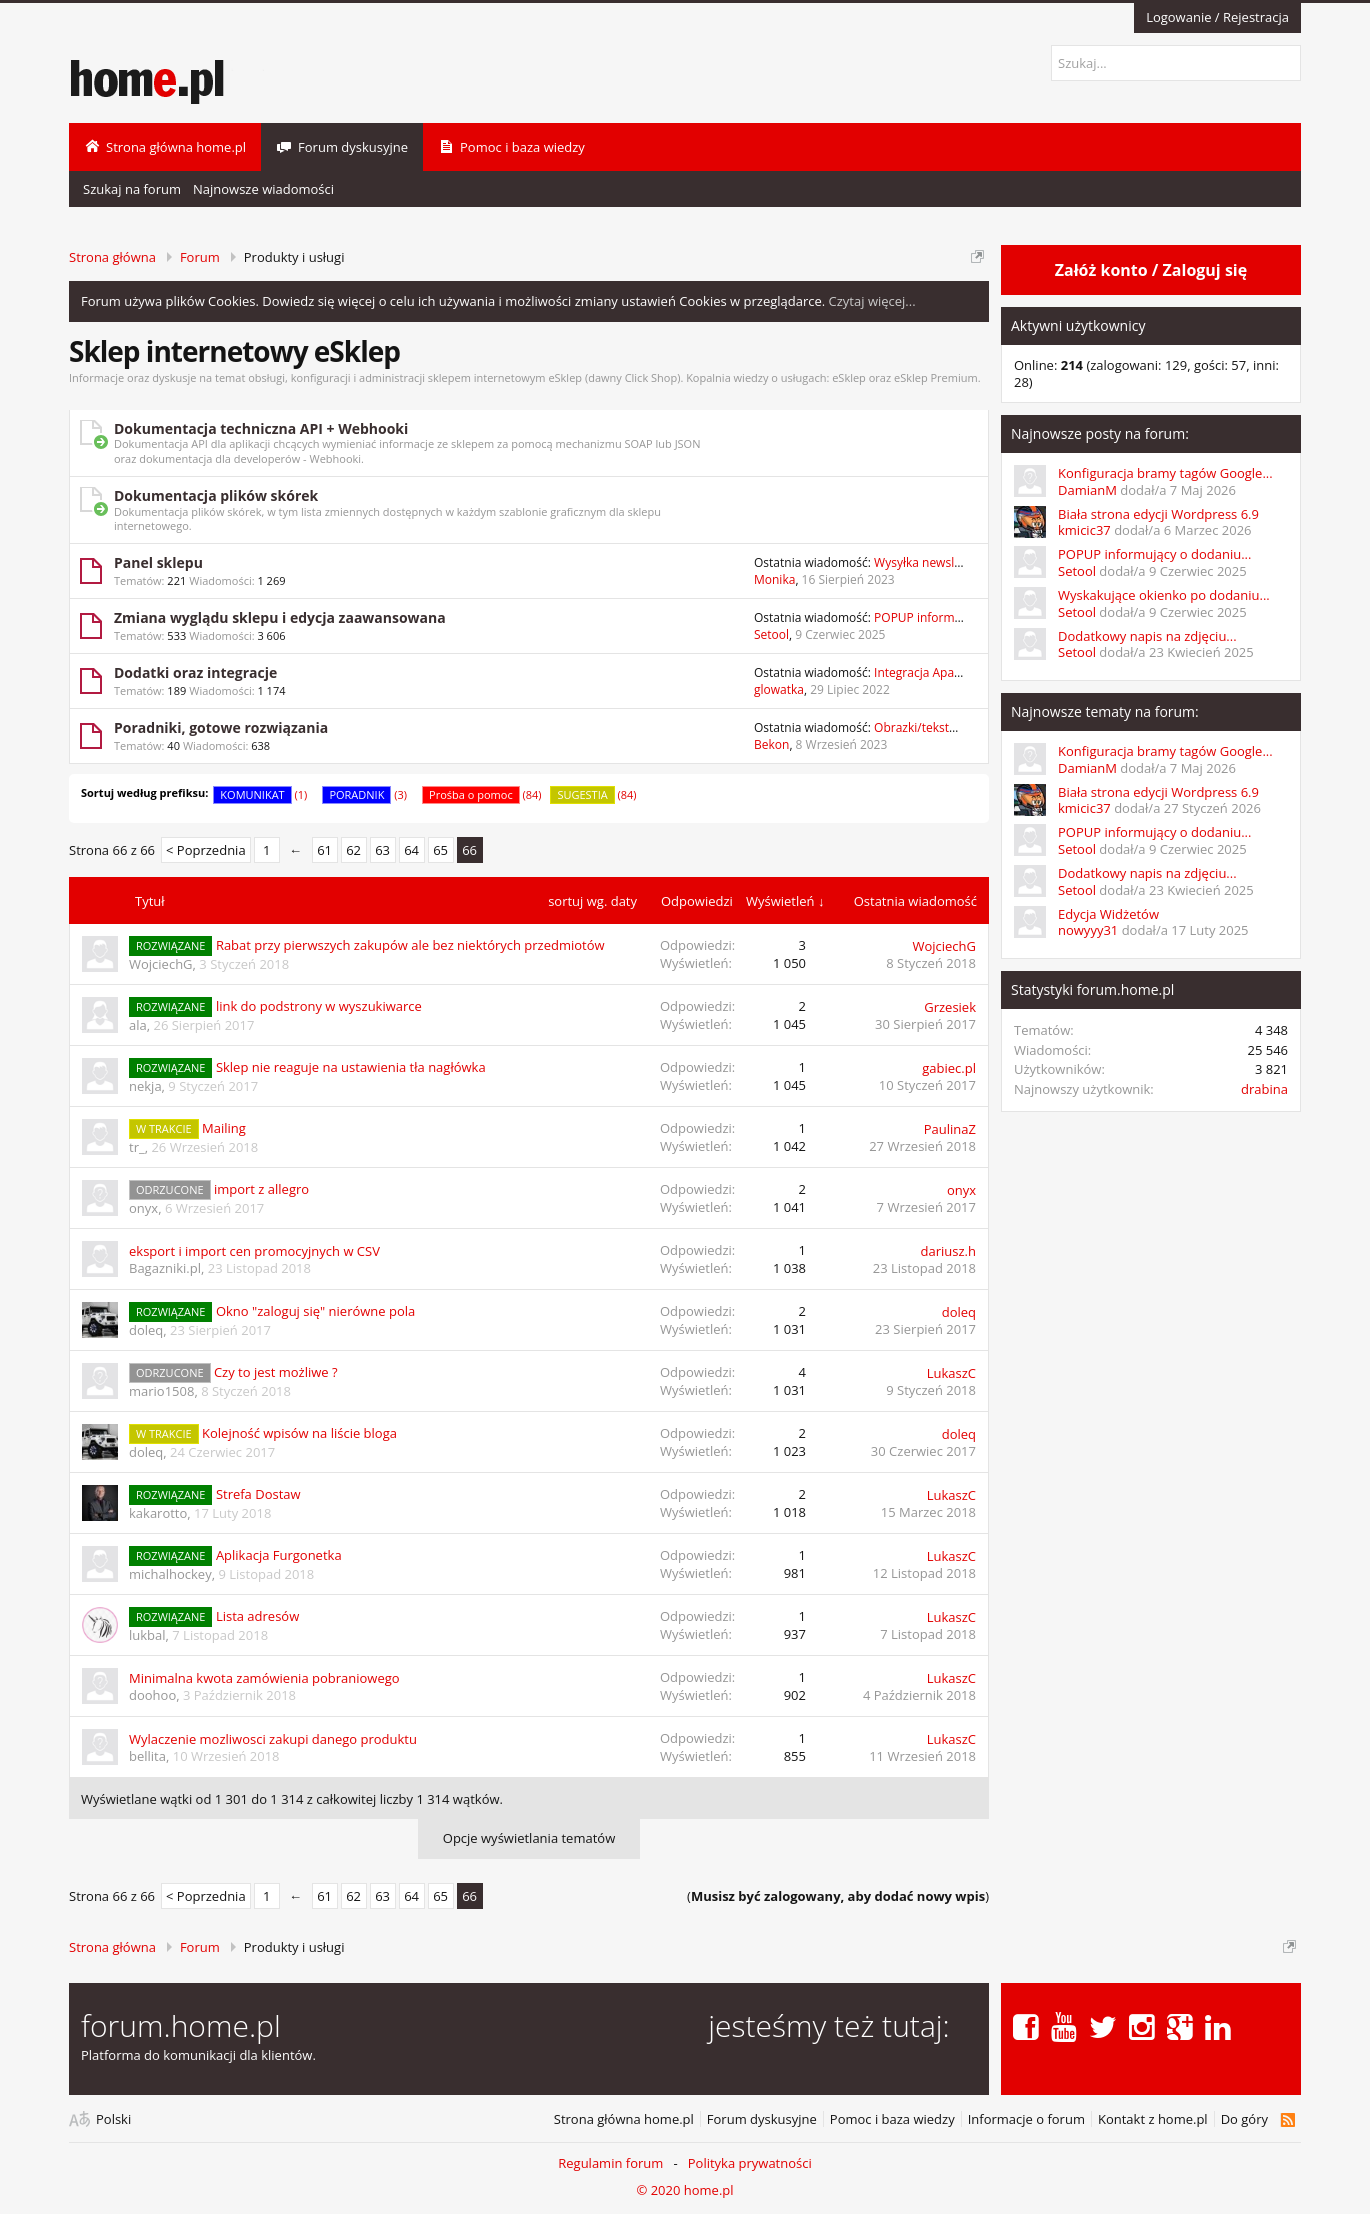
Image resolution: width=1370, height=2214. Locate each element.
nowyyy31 (1088, 930)
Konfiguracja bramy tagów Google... (1165, 473)
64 (411, 850)
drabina (1264, 1089)
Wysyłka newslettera (931, 562)
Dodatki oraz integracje (195, 672)
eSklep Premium (936, 377)
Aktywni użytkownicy (1078, 325)
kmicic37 (1084, 530)
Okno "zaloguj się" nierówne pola (315, 1311)
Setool (771, 634)
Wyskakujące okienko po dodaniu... (1164, 595)
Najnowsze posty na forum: (1100, 433)
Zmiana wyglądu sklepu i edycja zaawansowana (280, 617)
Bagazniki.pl (165, 1268)
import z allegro (261, 1189)
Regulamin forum (610, 2163)
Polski (113, 2119)
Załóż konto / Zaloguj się (1151, 270)
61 (324, 850)
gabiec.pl (949, 1068)
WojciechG (161, 964)
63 (382, 850)
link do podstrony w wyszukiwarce (319, 1006)
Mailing (224, 1128)
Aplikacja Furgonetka (279, 1555)
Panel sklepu (158, 562)
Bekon (771, 744)
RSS (1287, 2120)
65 (440, 850)
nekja (145, 1086)
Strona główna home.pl (624, 2119)
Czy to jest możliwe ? (276, 1372)
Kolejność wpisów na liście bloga (299, 1433)
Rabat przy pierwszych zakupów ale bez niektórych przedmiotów (410, 945)
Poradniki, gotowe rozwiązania (221, 727)
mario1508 (161, 1391)
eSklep (849, 377)
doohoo (152, 1695)
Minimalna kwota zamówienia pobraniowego (264, 1678)
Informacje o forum (1026, 2119)
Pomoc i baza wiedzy (892, 2119)
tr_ (137, 1147)
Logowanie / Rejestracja (1217, 17)
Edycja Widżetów (1108, 914)
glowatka (779, 689)
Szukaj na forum (132, 189)
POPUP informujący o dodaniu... (1154, 554)
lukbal (147, 1635)
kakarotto (158, 1513)
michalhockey (170, 1574)
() (838, 1896)
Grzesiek (950, 1007)
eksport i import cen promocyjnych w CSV (254, 1251)
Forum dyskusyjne (762, 2119)
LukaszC (951, 1373)
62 (353, 850)
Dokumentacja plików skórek (216, 495)
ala (138, 1025)
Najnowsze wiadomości (263, 189)
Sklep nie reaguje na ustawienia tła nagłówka (351, 1067)
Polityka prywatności (750, 2163)
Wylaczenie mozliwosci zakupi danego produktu (273, 1739)
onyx (143, 1208)
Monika (774, 579)
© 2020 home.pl (684, 2190)
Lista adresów (257, 1616)
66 (469, 850)
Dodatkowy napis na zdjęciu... (1147, 636)
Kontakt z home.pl (1153, 2119)
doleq (146, 1330)
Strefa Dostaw (258, 1494)
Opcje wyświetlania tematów (529, 1838)
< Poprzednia (206, 850)
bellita (147, 1756)
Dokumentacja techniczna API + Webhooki (261, 428)
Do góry (1244, 2119)
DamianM (1087, 490)
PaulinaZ (950, 1129)
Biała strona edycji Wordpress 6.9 (1158, 514)
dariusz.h (948, 1251)
